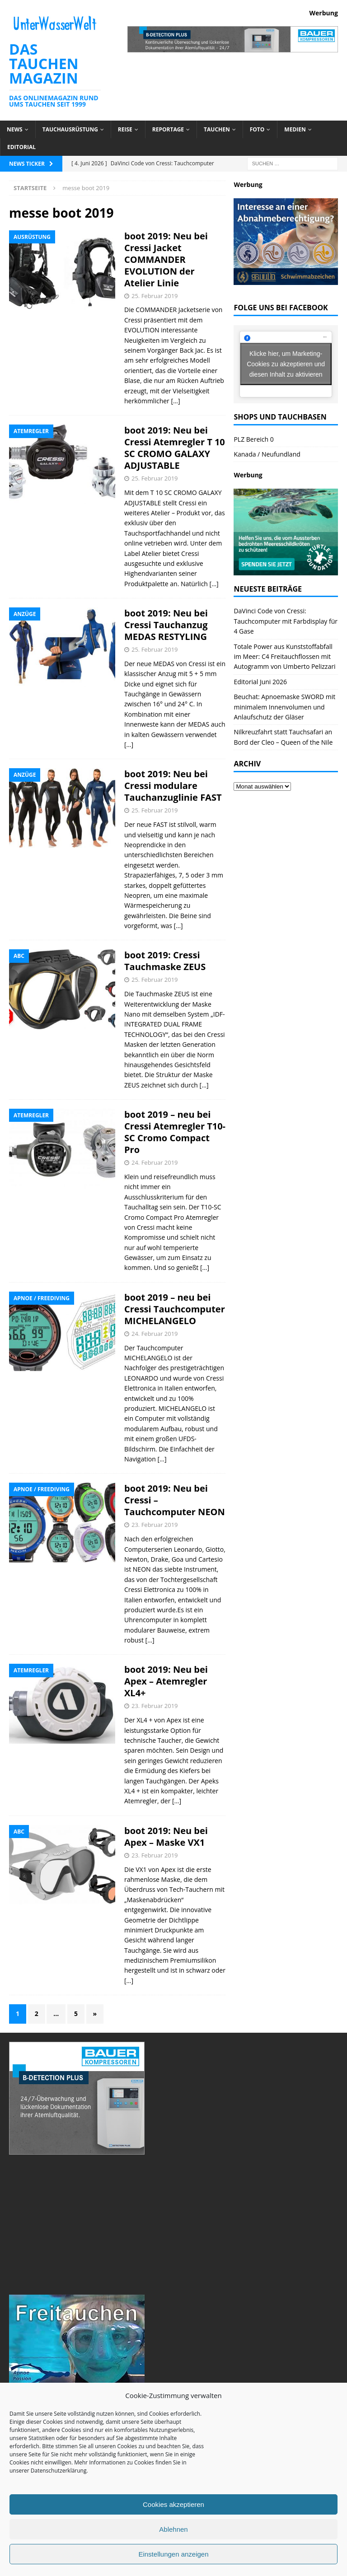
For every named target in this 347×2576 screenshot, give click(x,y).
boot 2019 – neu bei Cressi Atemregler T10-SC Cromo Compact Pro (174, 1132)
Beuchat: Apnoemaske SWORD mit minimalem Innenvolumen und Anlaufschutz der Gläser (284, 706)
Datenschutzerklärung (59, 2470)
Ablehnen (173, 2529)
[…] (175, 401)
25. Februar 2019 (154, 296)
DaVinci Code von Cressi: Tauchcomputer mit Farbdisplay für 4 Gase (286, 621)
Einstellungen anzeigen (173, 2554)
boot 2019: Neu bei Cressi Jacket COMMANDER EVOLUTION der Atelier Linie (166, 259)
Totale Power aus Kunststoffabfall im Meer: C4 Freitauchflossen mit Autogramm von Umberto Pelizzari (284, 656)
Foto (257, 129)
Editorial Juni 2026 (260, 681)
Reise (125, 129)
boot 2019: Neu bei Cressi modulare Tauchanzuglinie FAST (173, 785)
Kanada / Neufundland (267, 454)
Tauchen (217, 129)
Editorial (21, 147)
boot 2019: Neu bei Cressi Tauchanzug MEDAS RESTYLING (166, 625)
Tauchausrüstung (70, 129)
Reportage (168, 129)
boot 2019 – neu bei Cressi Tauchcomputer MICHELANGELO (174, 1309)
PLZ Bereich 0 (253, 439)
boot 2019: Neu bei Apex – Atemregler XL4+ (166, 1681)
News (15, 129)
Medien (294, 129)
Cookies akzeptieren (173, 2504)
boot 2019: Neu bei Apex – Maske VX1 (166, 1836)
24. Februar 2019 (154, 1162)
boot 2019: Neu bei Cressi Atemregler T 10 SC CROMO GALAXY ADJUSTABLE (174, 447)
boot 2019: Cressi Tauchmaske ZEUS (165, 961)
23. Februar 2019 (154, 1525)
